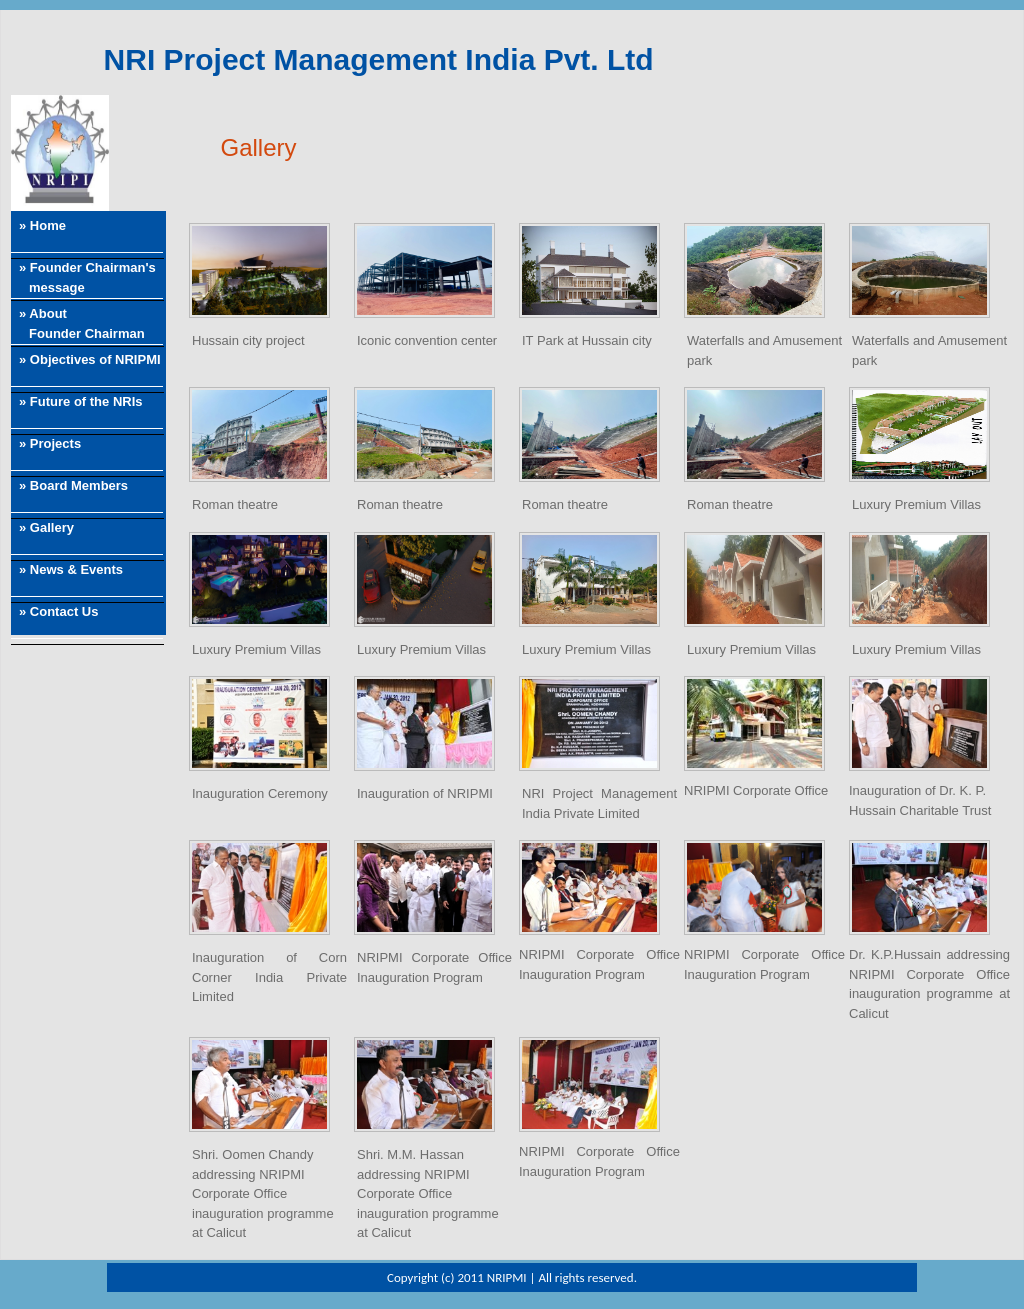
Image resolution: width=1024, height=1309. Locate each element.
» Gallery (46, 527)
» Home (42, 225)
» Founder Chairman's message (83, 277)
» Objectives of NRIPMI (90, 359)
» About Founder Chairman (78, 323)
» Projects (50, 443)
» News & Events (71, 569)
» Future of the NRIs (81, 401)
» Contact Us (58, 611)
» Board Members (73, 485)
